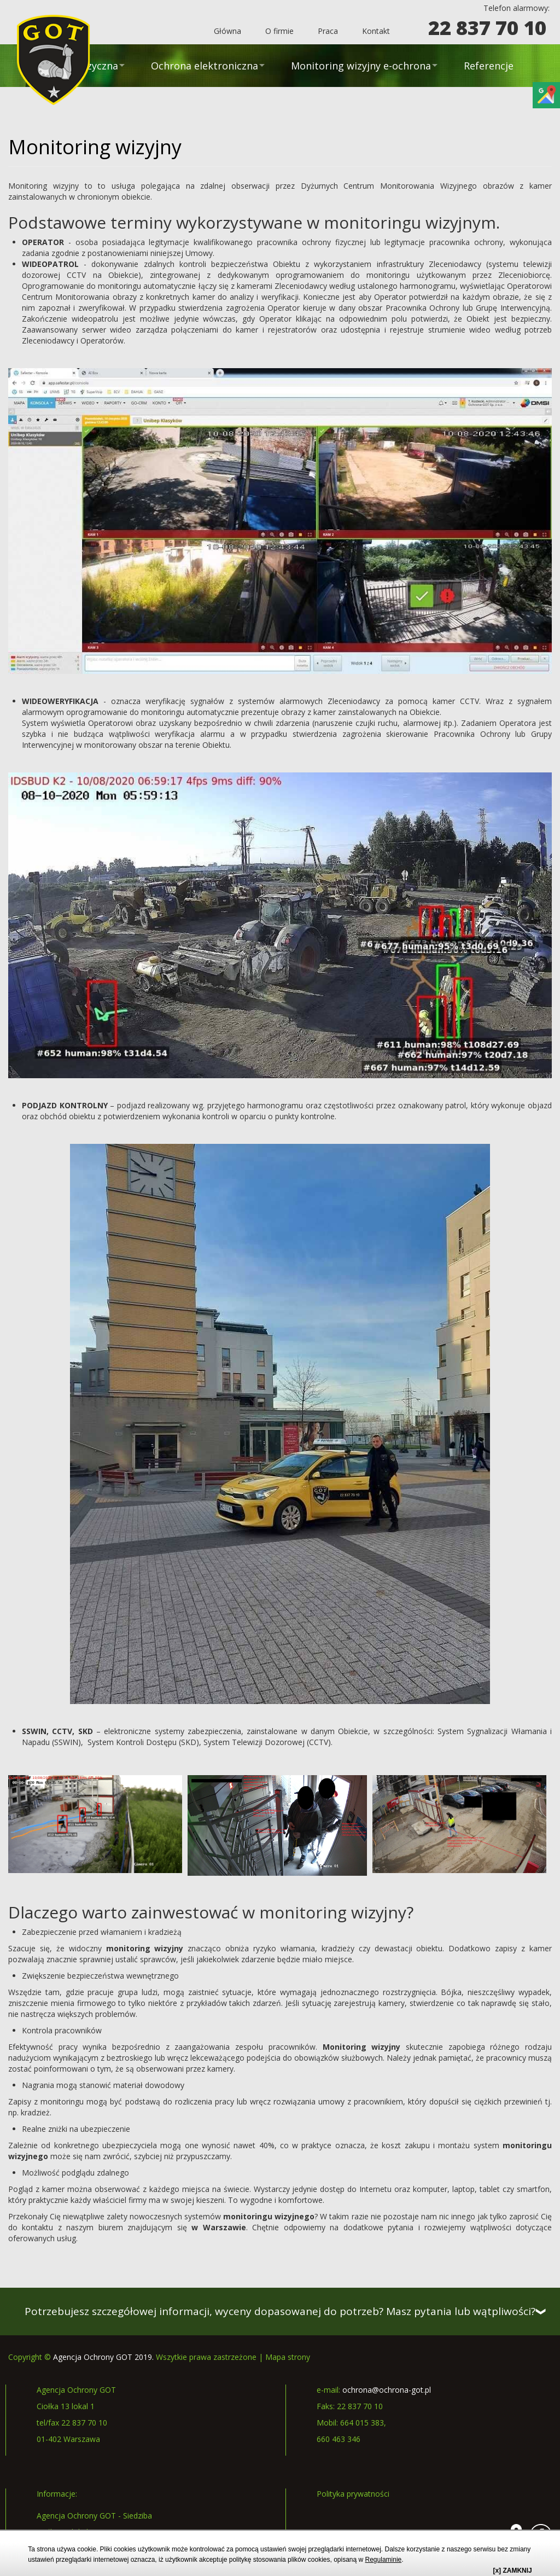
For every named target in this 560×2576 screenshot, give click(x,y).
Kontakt (376, 31)
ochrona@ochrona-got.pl (386, 2390)
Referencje (489, 65)
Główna (227, 31)
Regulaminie (383, 2559)
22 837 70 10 (487, 27)
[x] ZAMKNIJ (512, 2570)
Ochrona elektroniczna (204, 65)
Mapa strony (287, 2357)
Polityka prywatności (353, 2493)
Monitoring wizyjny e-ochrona (361, 65)
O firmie (279, 31)
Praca (328, 31)
